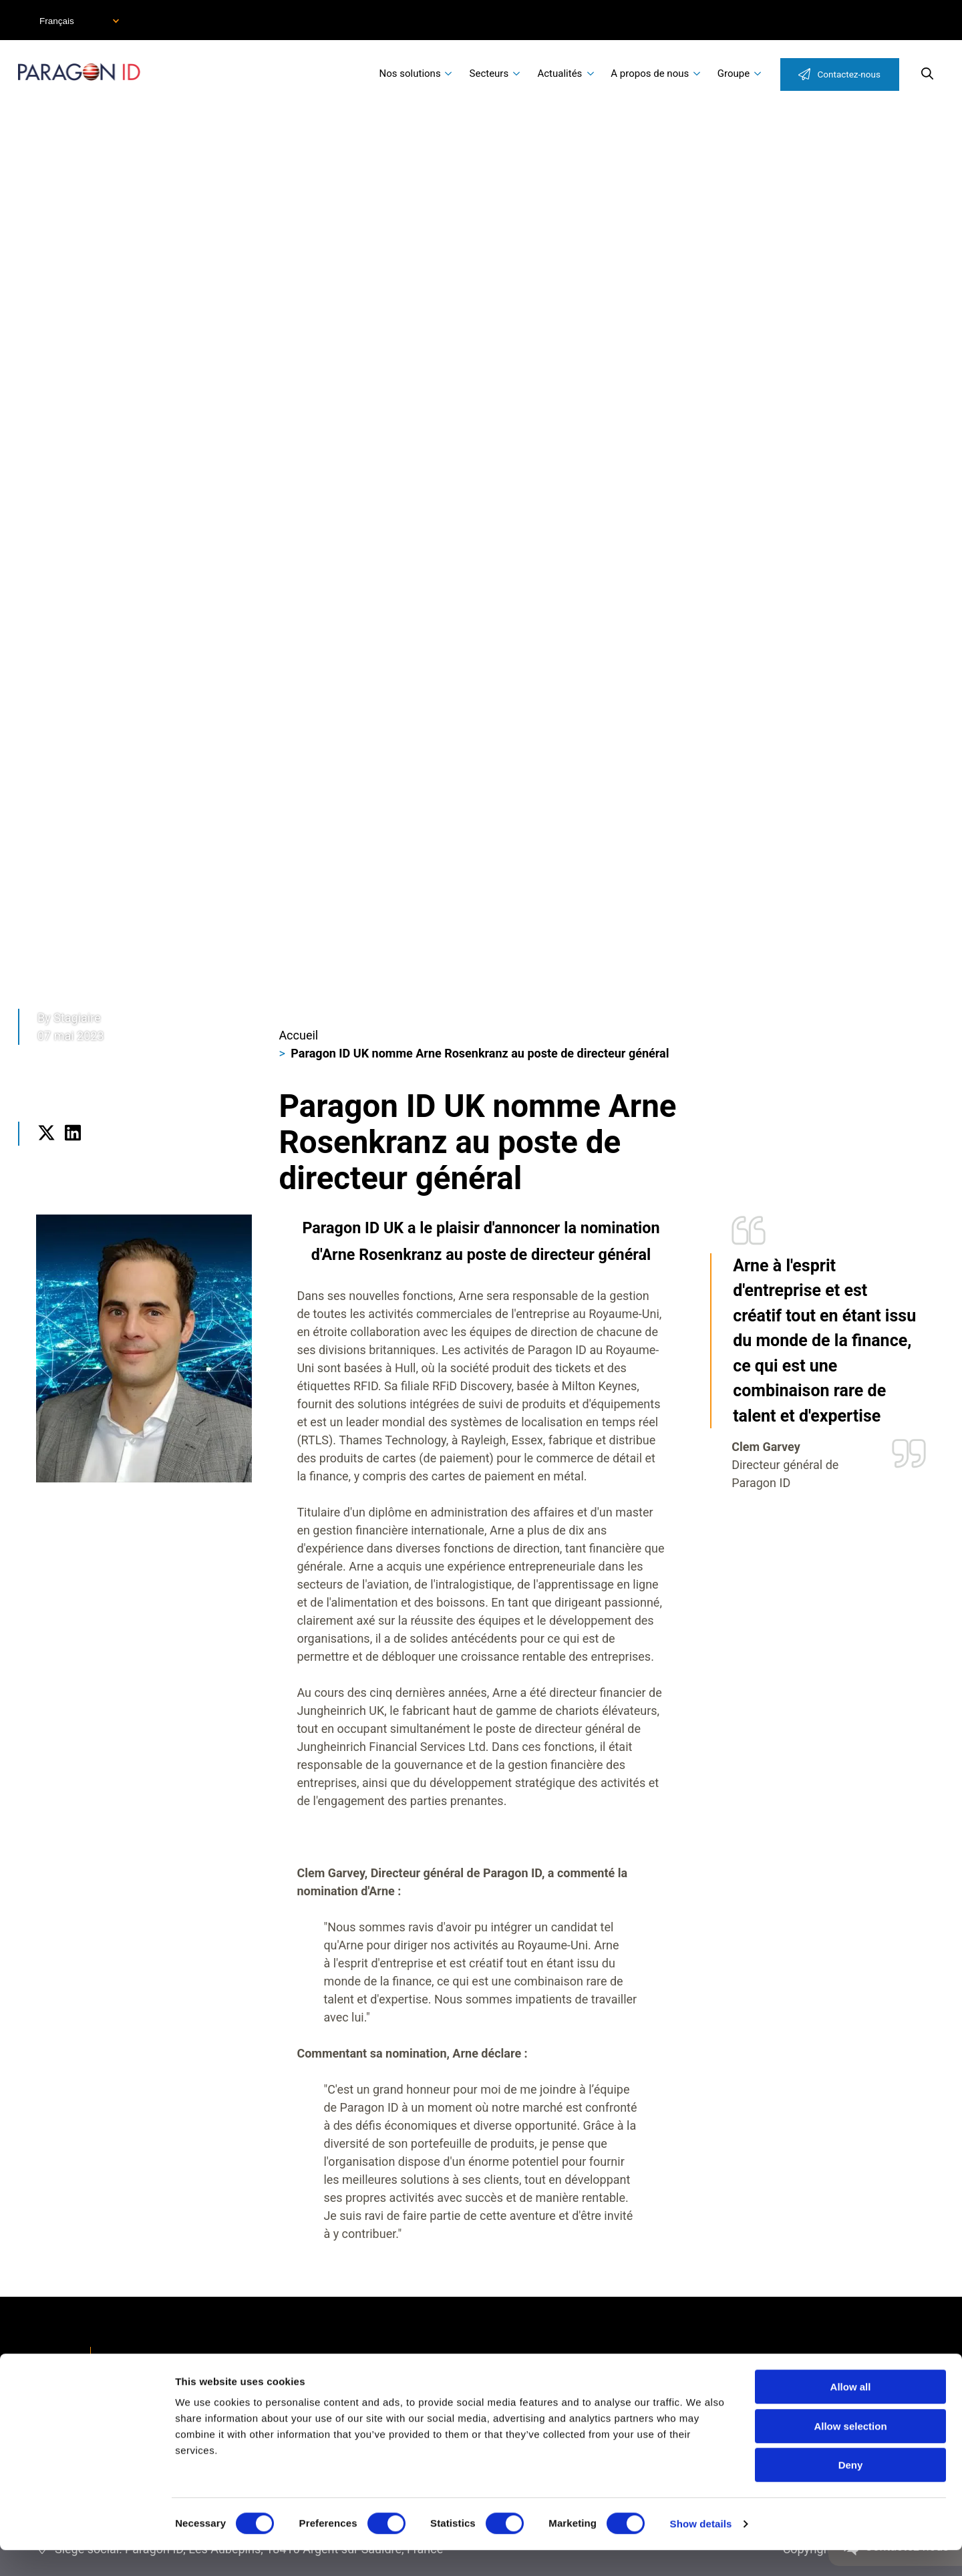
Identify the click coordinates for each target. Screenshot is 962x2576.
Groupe (733, 73)
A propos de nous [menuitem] (650, 73)
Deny (850, 2491)
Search (927, 73)
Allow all (850, 2412)
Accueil (298, 1035)
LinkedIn (72, 1151)
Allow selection (850, 2452)
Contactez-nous (849, 74)
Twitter (46, 1151)
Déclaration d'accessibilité (187, 2360)
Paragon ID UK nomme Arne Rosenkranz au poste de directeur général (480, 1053)
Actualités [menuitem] (559, 73)
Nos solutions (410, 73)
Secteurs (489, 73)
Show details (701, 2549)
